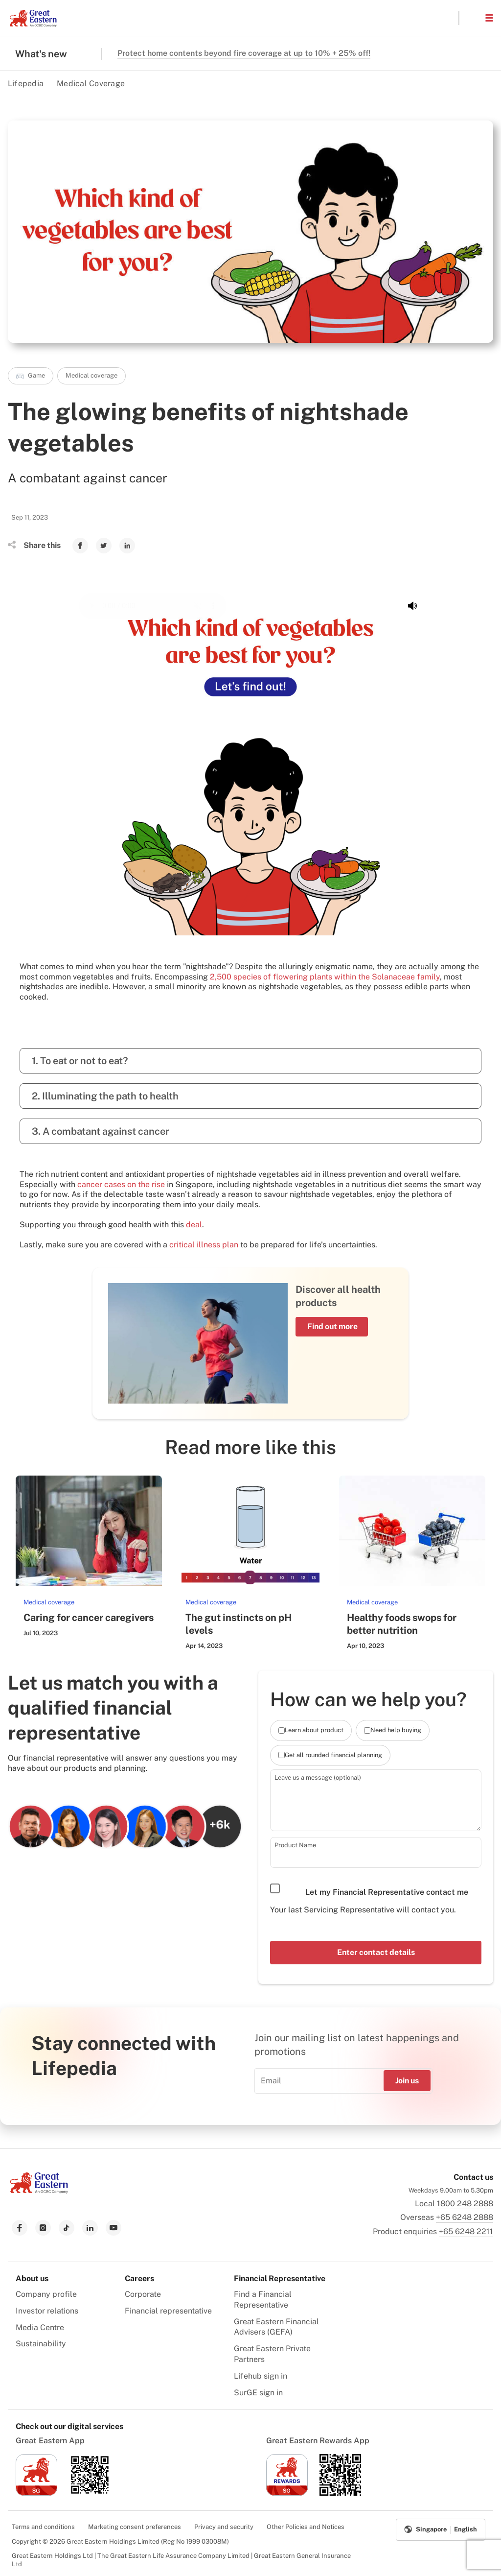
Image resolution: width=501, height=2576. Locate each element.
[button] (471, 18)
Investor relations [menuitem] (47, 2310)
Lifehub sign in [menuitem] (260, 2376)
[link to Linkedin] (127, 545)
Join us (407, 2080)
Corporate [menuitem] (143, 2294)
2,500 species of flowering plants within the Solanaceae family (325, 976)
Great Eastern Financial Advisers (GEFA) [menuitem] (276, 2327)
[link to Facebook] (80, 545)
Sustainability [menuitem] (41, 2343)
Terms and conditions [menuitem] (43, 2526)
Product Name (295, 1845)
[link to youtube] (113, 2228)
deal (194, 1224)
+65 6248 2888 (464, 2217)
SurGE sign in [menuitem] (258, 2392)
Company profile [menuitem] (46, 2294)
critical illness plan (203, 1244)
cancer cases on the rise (121, 1184)
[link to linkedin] (90, 2228)
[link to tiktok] (66, 2228)
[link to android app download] (90, 2493)
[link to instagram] (43, 2228)
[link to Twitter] (104, 545)
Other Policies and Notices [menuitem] (305, 2526)
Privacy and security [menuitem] (223, 2526)
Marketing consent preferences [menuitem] (134, 2526)
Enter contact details (376, 1952)
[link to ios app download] (36, 2493)
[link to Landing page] (39, 2190)
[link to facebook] (19, 2228)
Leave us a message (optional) (317, 1777)
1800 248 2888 (465, 2203)
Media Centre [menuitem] (40, 2327)
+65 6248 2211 (466, 2231)
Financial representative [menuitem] (168, 2310)
